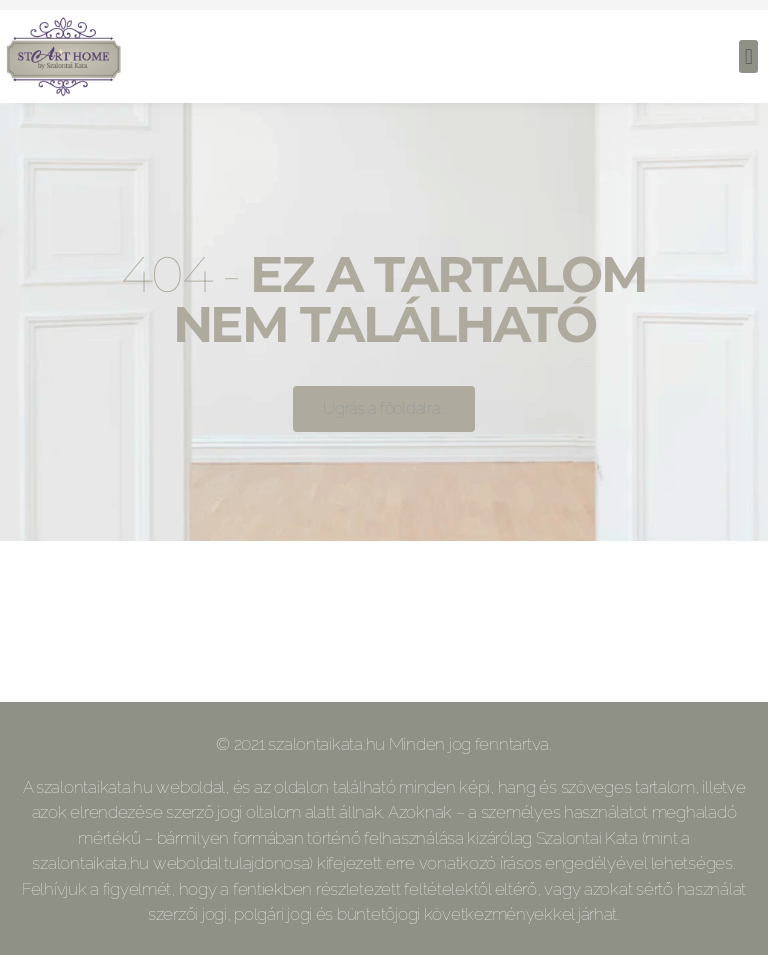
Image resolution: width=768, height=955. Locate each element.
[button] (748, 56)
